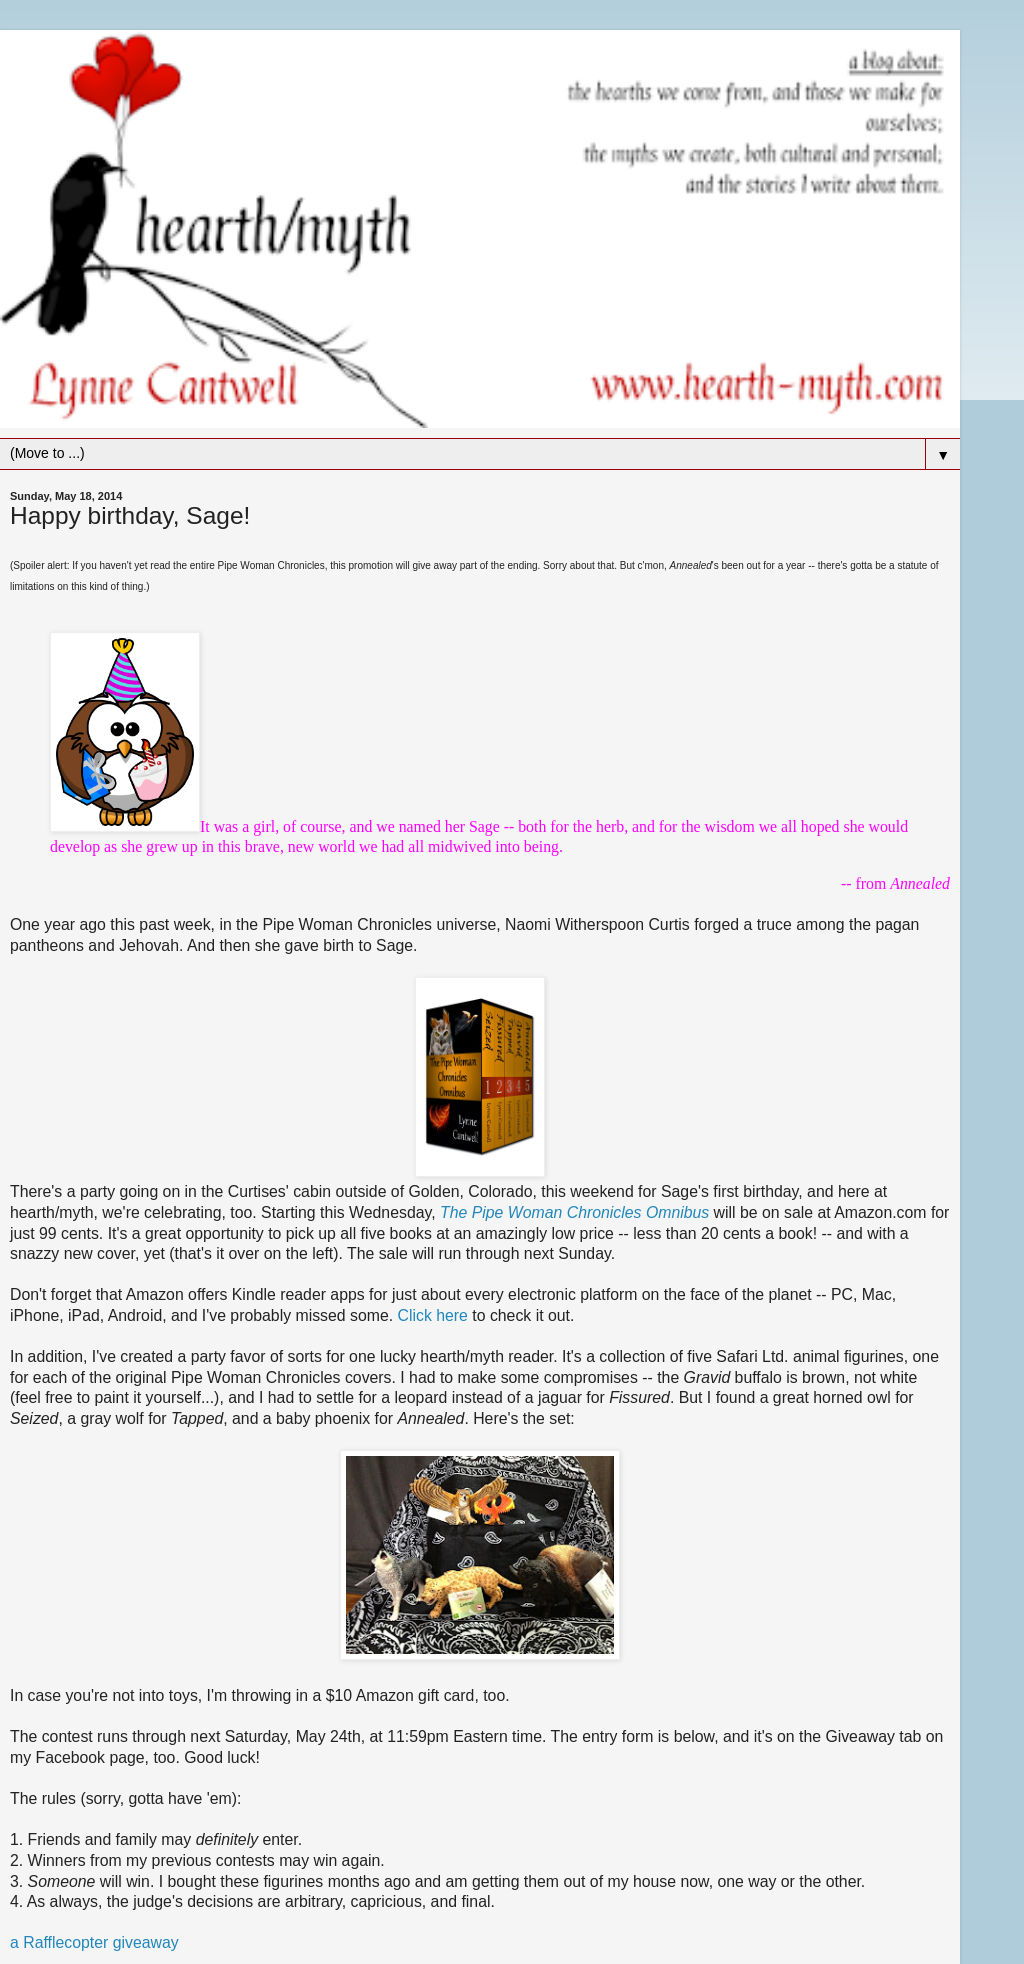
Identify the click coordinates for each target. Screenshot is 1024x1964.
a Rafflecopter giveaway (94, 1942)
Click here (433, 1315)
